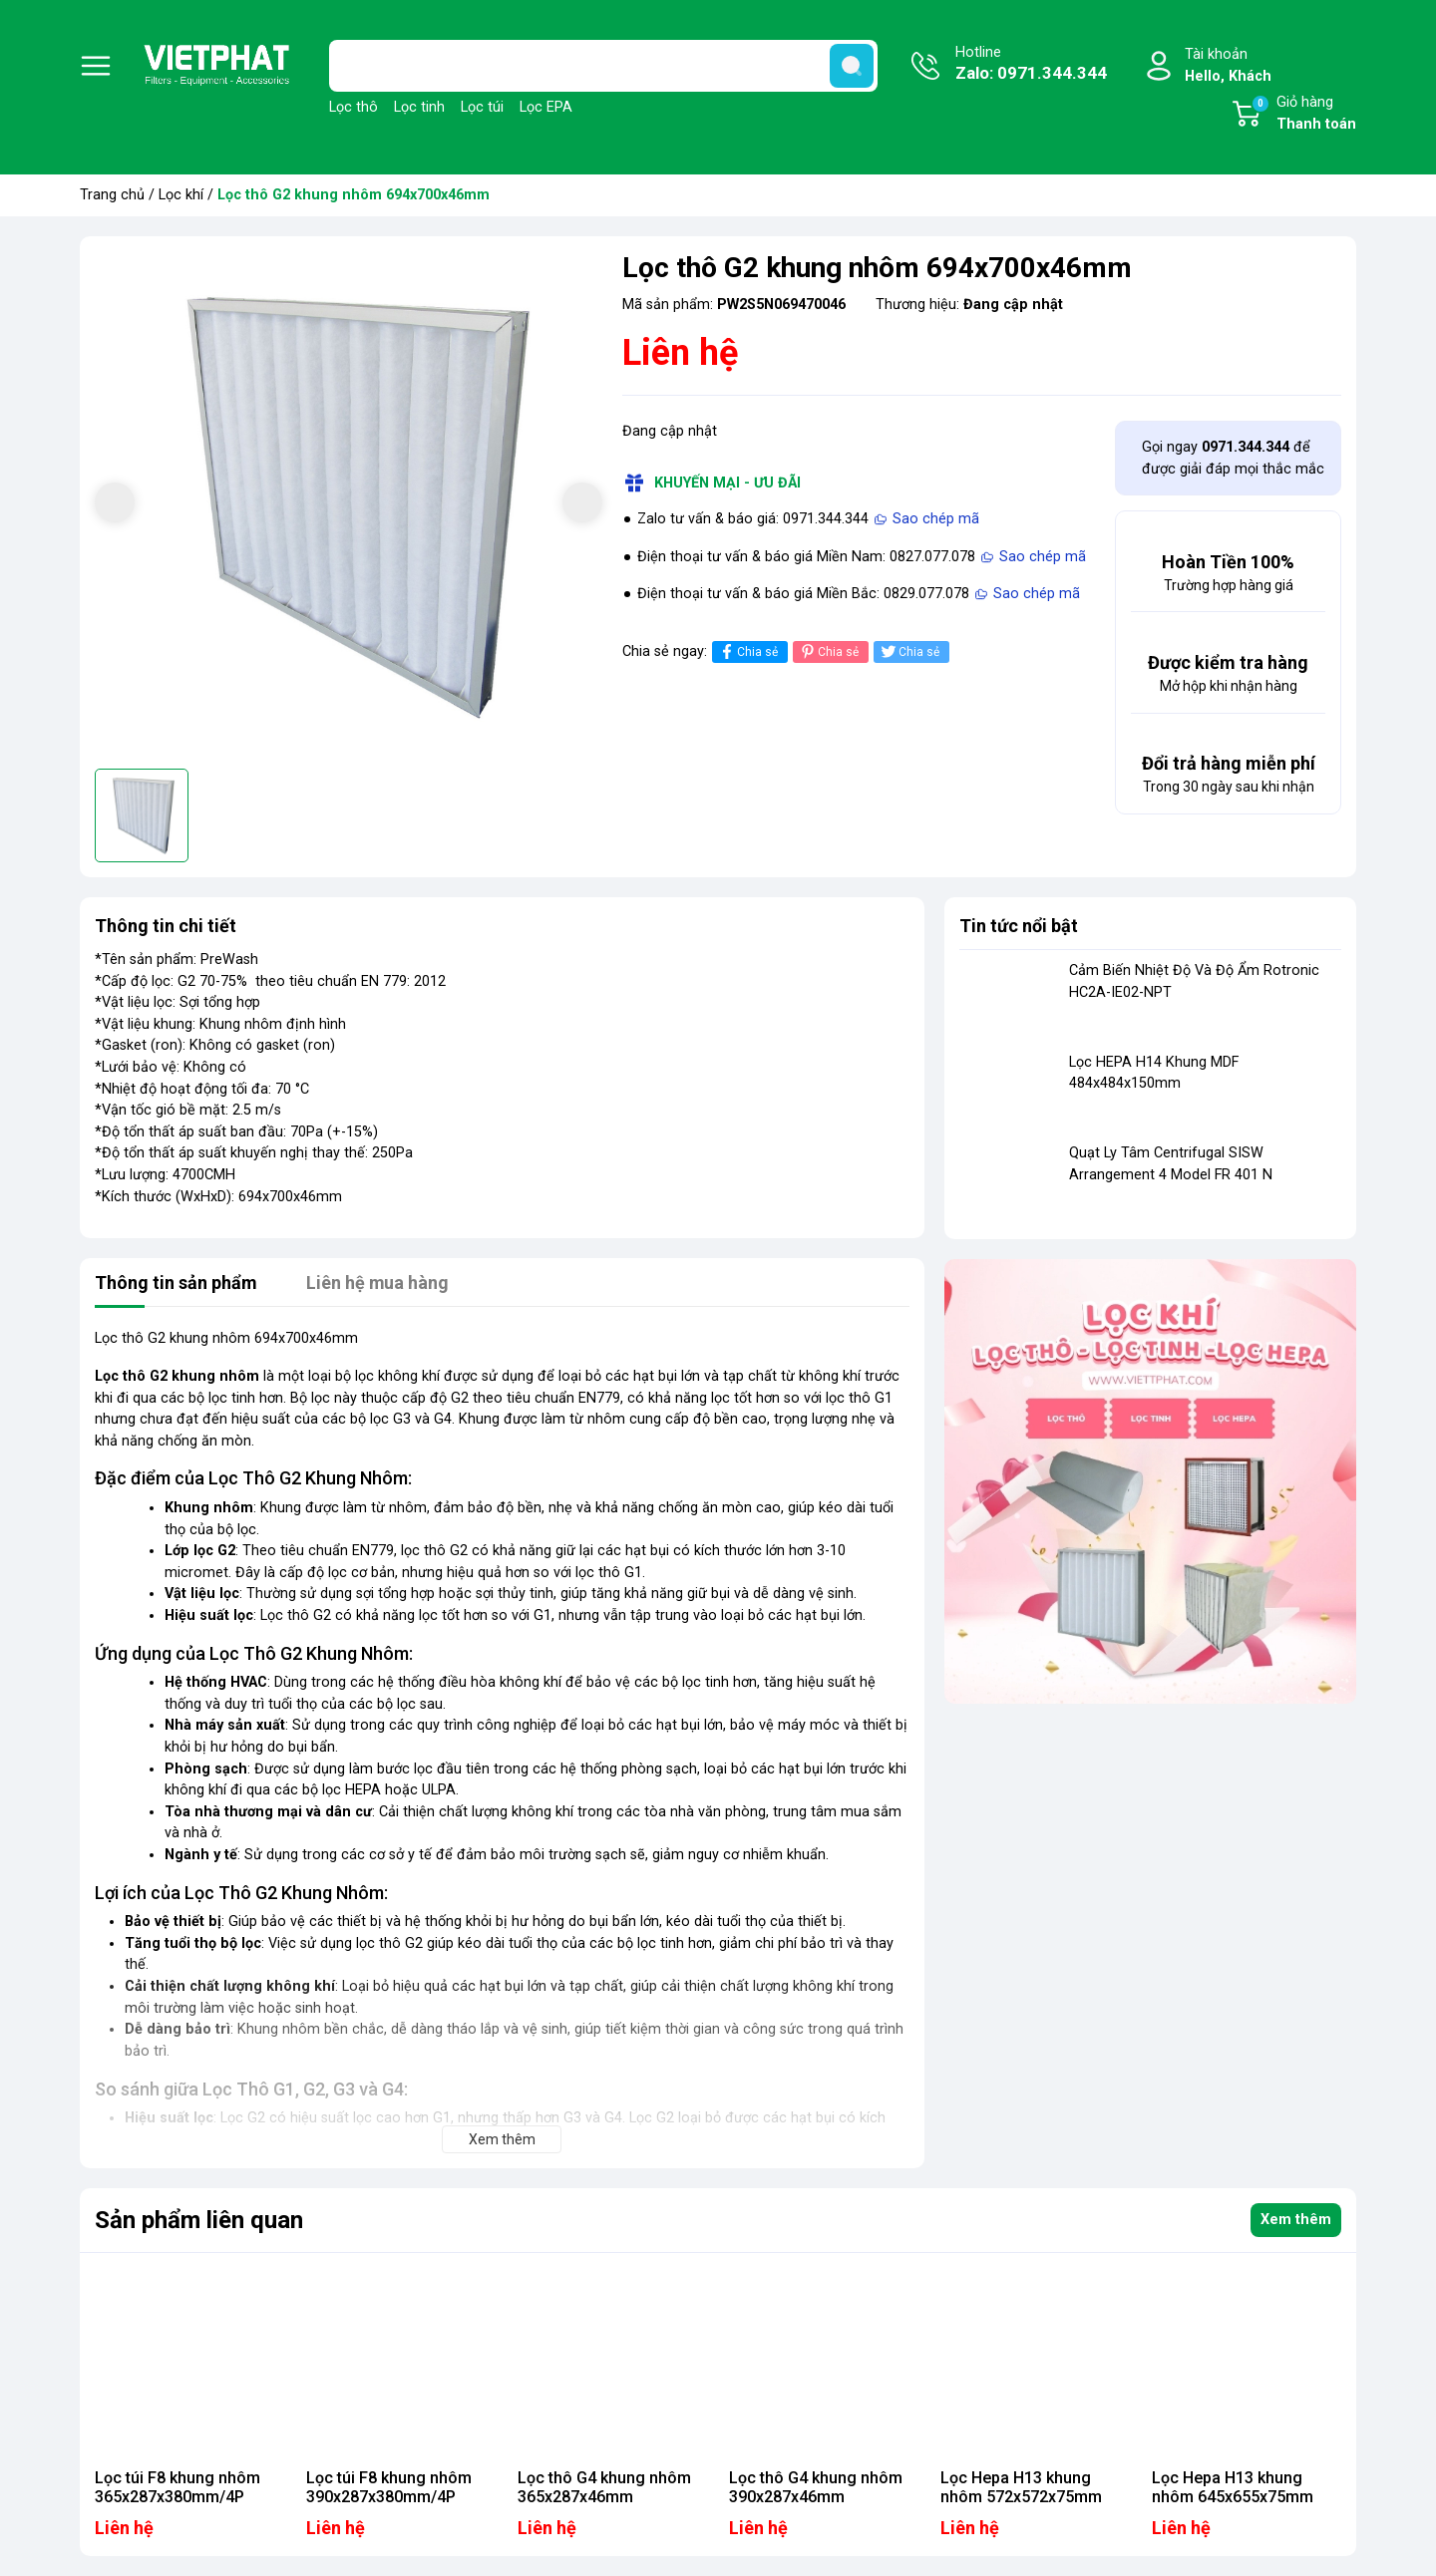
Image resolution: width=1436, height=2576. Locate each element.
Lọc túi (482, 107)
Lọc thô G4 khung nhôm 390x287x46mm (815, 2487)
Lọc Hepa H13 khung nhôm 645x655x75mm (1232, 2487)
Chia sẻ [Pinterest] (828, 651)
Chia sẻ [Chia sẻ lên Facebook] (747, 651)
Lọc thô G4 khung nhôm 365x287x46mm (604, 2487)
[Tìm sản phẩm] (603, 66)
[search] (852, 66)
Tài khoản (1228, 66)
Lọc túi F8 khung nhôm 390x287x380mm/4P (389, 2487)
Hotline (1031, 65)
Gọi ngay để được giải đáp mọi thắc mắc (1233, 458)
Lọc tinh (419, 107)
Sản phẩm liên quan (199, 2220)
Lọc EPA (546, 107)
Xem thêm (1295, 2219)
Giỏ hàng (1303, 115)
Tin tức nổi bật (1018, 925)
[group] (348, 505)
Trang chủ (112, 194)
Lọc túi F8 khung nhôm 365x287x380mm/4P (177, 2487)
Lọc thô (353, 107)
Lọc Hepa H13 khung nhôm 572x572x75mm (1021, 2487)
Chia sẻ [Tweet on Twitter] (909, 651)
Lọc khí (181, 194)
